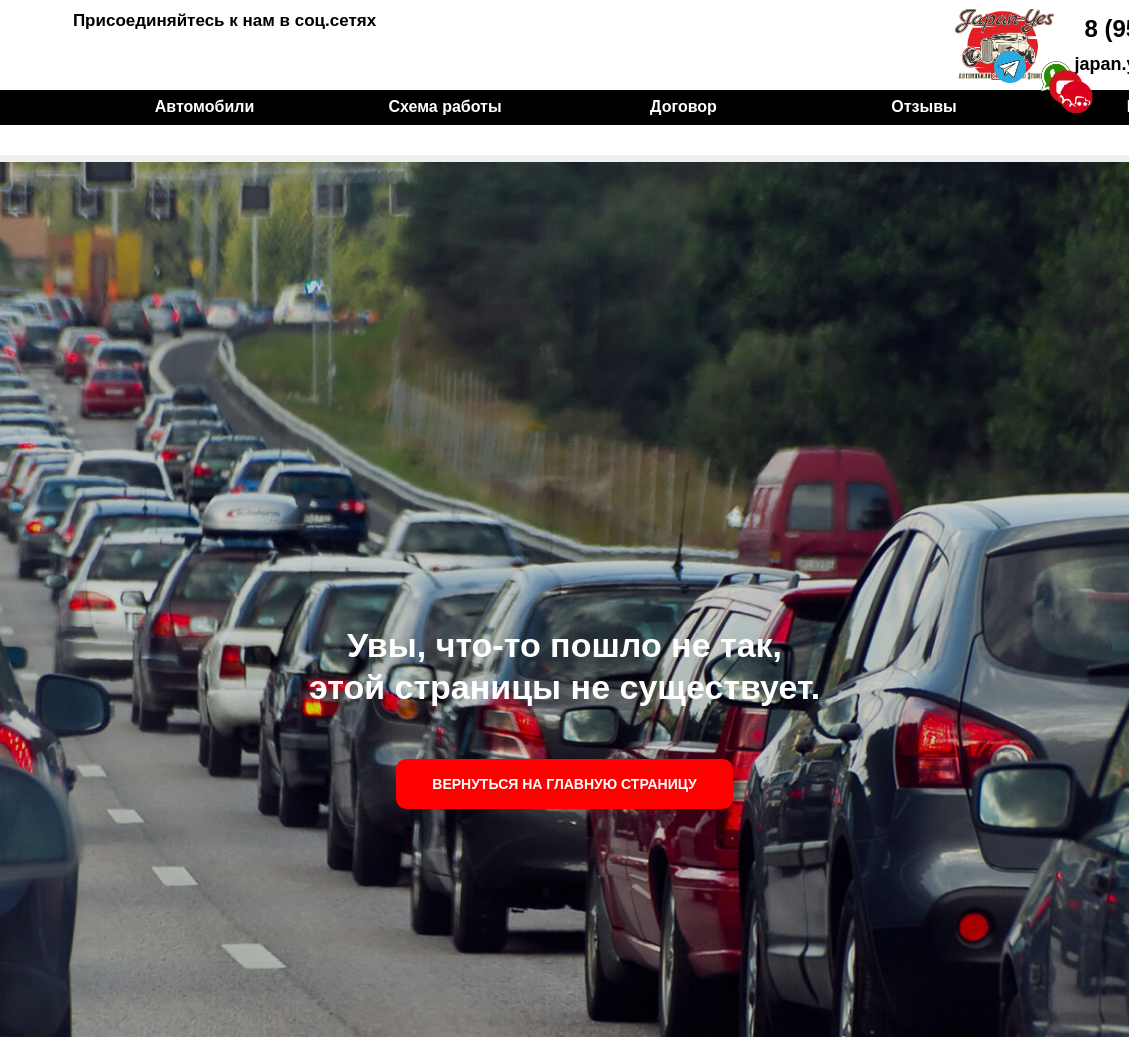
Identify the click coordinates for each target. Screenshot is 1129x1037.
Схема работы (444, 106)
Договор (683, 106)
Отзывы (923, 106)
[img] (1004, 44)
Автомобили (204, 106)
